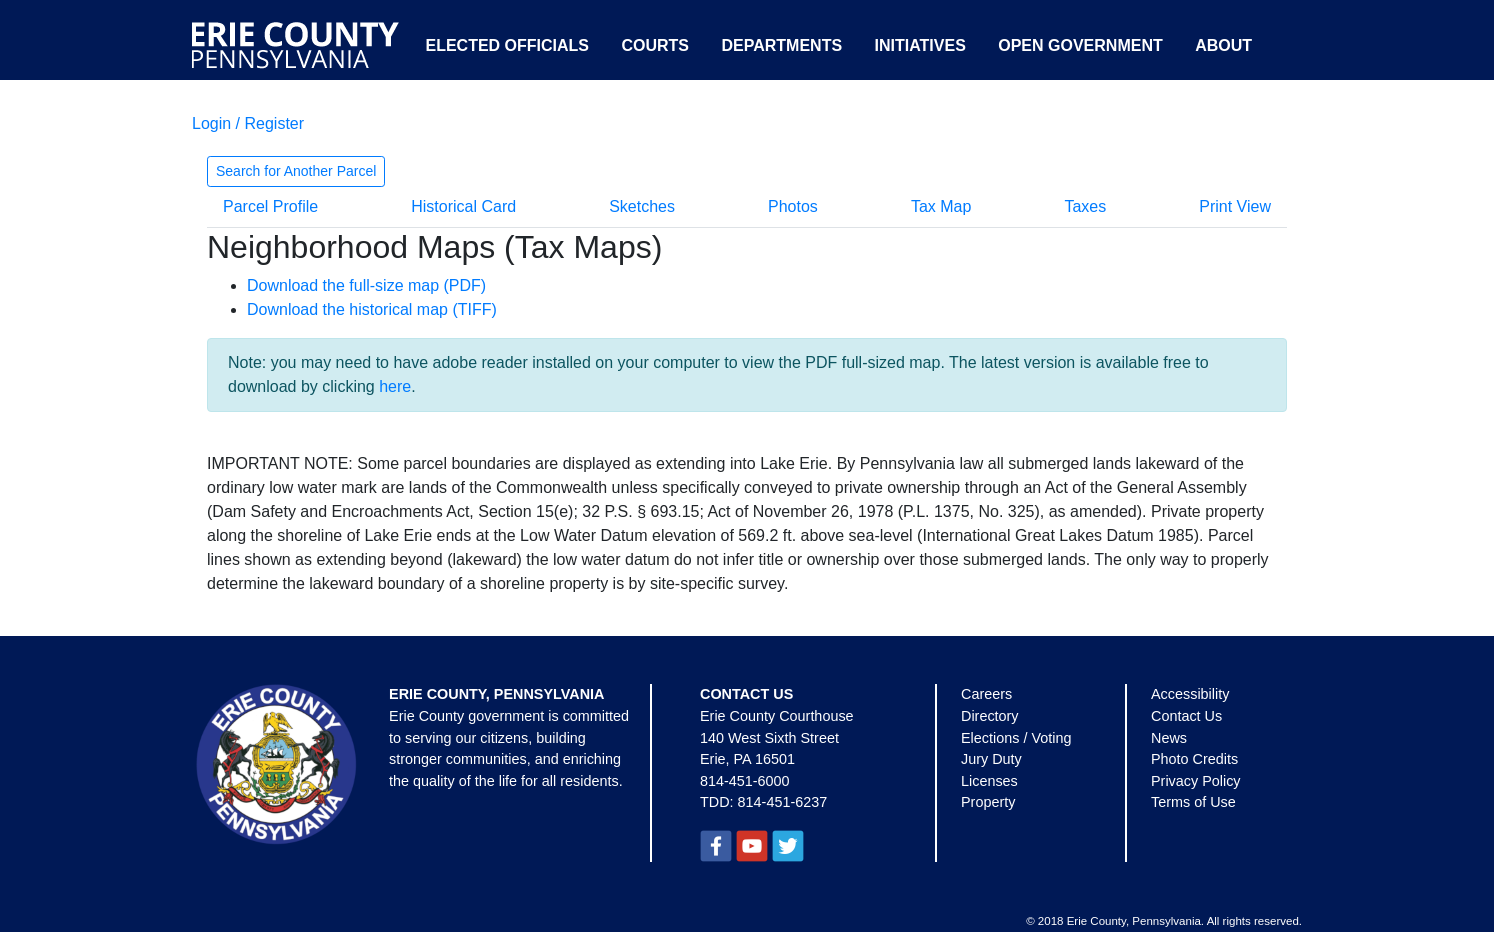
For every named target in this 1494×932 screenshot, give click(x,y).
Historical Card (463, 206)
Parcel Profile (270, 206)
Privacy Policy (1196, 781)
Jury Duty (991, 759)
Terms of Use (1193, 802)
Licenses (989, 781)
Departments (781, 45)
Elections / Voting (1016, 738)
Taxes (1085, 206)
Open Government (1080, 45)
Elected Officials (507, 45)
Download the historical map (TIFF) (372, 309)
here (395, 386)
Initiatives (920, 45)
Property (988, 802)
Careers (986, 694)
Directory (990, 716)
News (1169, 738)
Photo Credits (1194, 759)
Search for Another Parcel (296, 171)
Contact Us (1186, 716)
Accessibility (1190, 694)
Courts (655, 45)
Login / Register (248, 123)
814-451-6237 (783, 802)
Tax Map (941, 206)
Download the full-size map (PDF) (366, 285)
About (1223, 45)
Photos (793, 206)
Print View (1235, 206)
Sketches (642, 206)
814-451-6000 (745, 781)
